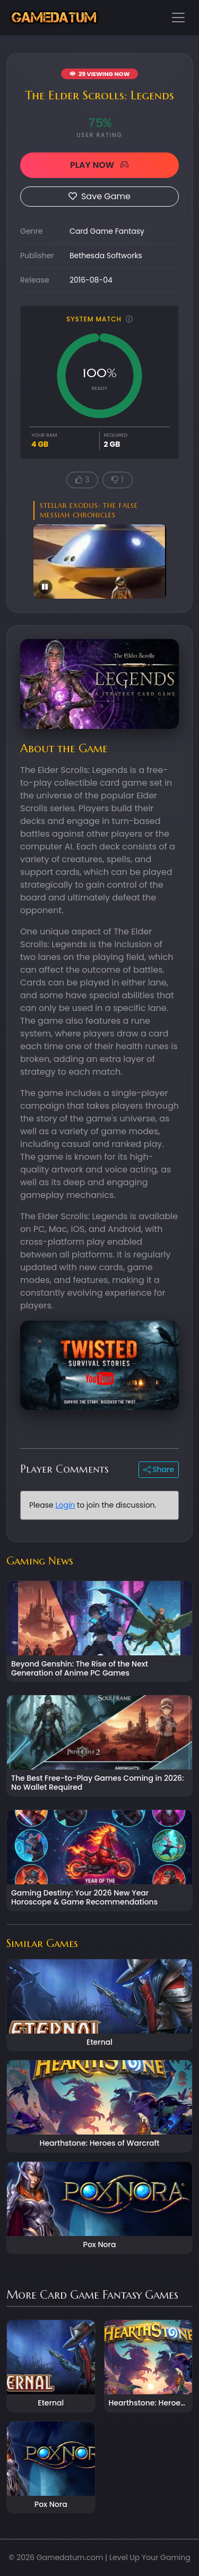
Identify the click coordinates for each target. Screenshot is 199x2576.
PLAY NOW (99, 165)
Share (158, 1469)
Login (65, 1505)
